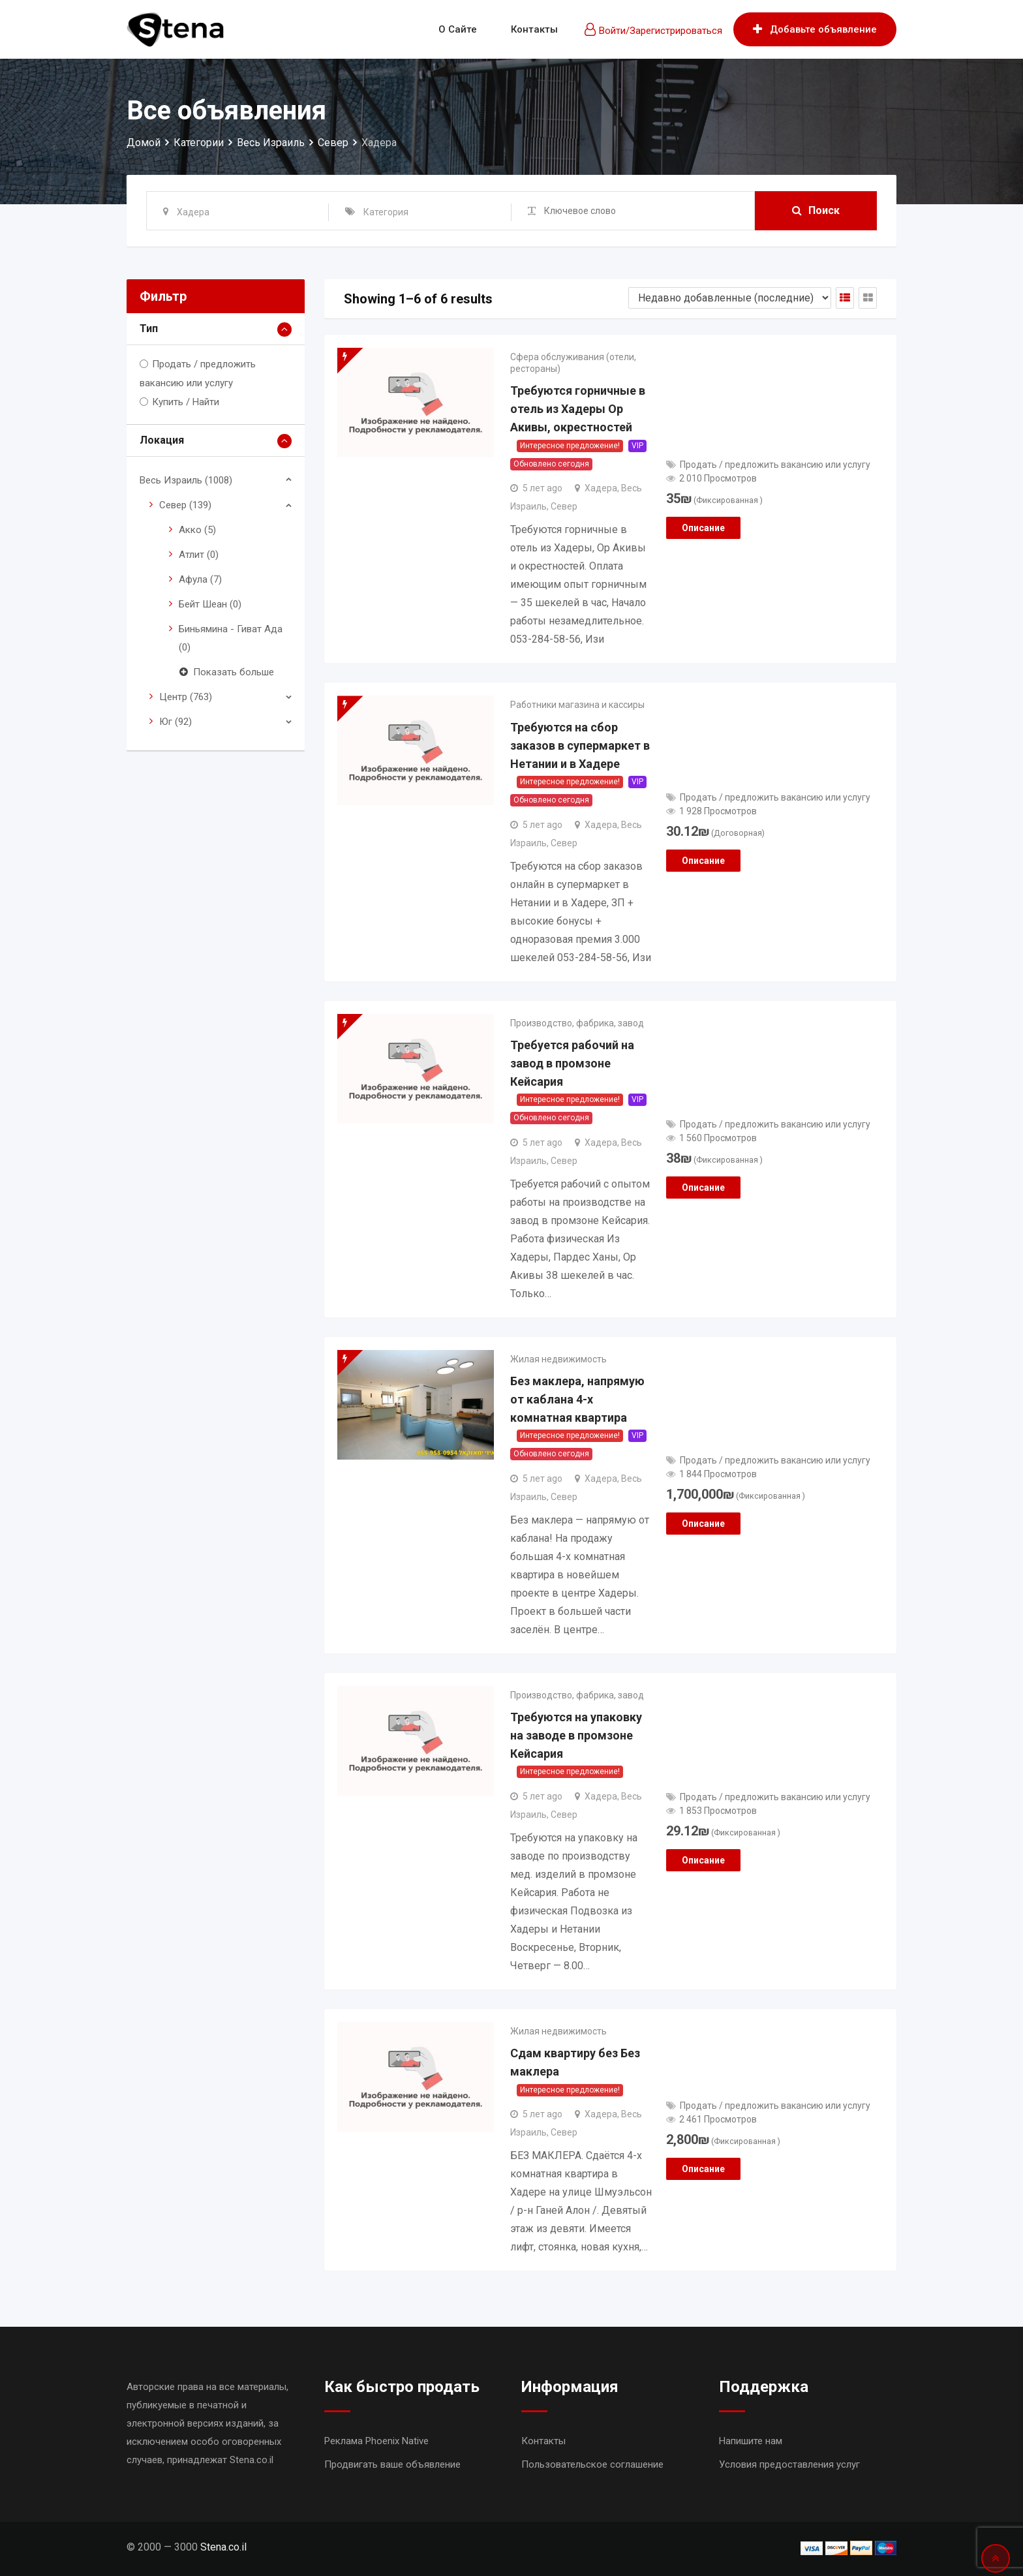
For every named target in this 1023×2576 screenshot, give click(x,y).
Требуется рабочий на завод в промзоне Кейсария (572, 1063)
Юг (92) (175, 722)
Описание (703, 528)
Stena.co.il (223, 2547)
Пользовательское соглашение (592, 2464)
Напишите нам (750, 2441)
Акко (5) (197, 530)
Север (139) (185, 505)
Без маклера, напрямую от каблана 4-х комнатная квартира (577, 1399)
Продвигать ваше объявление (392, 2464)
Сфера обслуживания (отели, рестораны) (573, 363)
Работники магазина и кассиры (577, 704)
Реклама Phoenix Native (376, 2441)
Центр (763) (185, 697)
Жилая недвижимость (558, 1359)
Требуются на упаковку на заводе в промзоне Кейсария (576, 1735)
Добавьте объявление (815, 29)
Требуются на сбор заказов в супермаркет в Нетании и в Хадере (580, 745)
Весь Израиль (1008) (186, 480)
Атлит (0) (199, 554)
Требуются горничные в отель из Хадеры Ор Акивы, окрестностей (577, 409)
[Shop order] (729, 298)
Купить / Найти (185, 402)
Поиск (816, 210)
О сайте (457, 29)
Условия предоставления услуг (789, 2464)
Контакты (534, 29)
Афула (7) (200, 579)
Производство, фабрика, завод (577, 1023)
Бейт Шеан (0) (210, 604)
